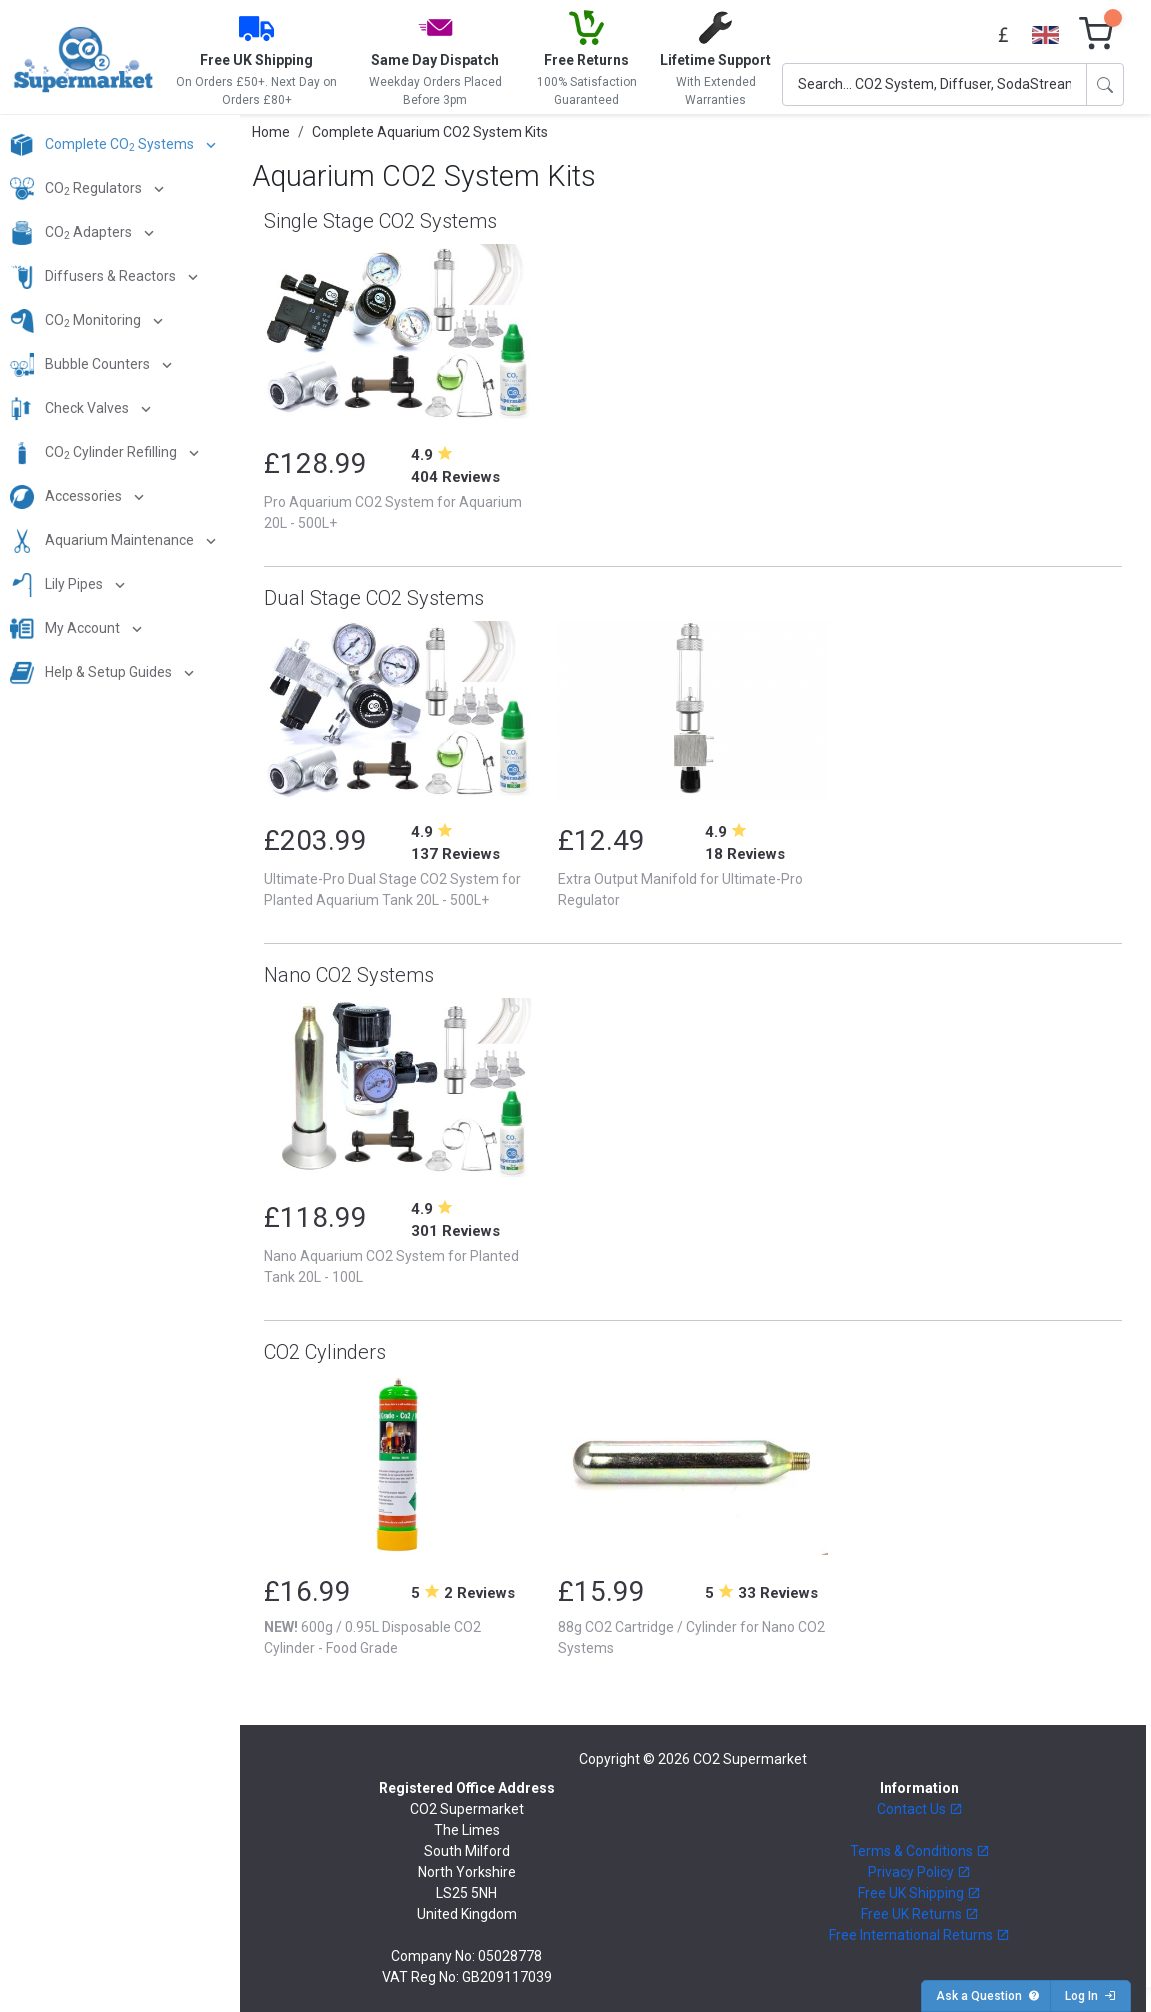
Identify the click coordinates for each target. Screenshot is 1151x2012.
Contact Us (920, 1809)
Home (271, 132)
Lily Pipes (58, 585)
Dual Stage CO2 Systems (374, 598)
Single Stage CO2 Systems (380, 221)
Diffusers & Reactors (94, 277)
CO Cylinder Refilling (95, 453)
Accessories (67, 497)
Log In (1090, 1996)
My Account (66, 629)
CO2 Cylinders (325, 1352)
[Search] (934, 84)
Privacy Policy (919, 1872)
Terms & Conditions (920, 1851)
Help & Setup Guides (92, 673)
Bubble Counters (81, 365)
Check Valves (71, 409)
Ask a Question (988, 1996)
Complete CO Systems (103, 145)
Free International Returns (919, 1935)
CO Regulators (77, 189)
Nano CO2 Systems (349, 975)
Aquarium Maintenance (103, 541)
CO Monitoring (77, 321)
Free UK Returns (920, 1914)
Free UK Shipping (919, 1893)
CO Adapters (72, 233)
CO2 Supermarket (750, 1759)
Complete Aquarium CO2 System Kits (430, 132)
